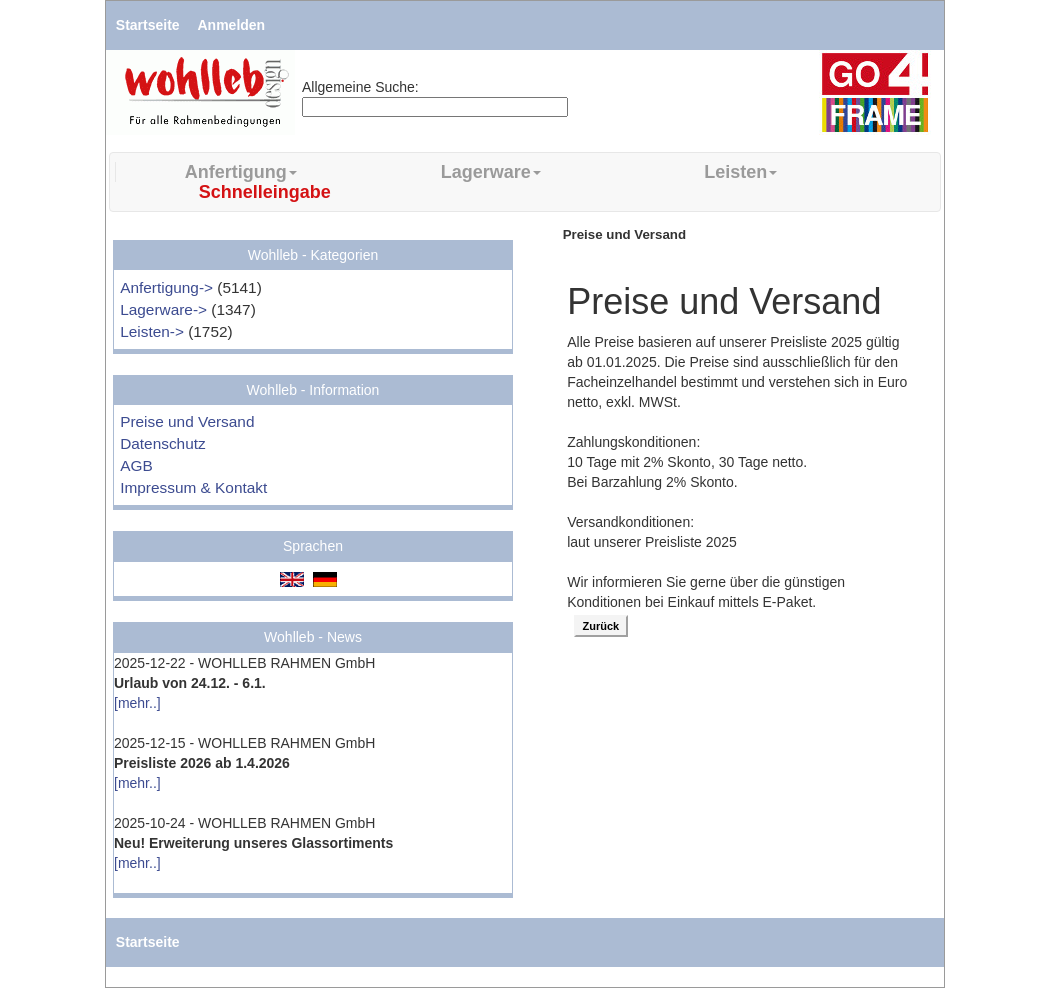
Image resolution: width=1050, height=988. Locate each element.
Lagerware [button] (491, 172)
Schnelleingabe (265, 192)
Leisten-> (152, 331)
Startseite (148, 25)
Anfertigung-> (166, 287)
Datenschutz (163, 443)
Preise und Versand (187, 421)
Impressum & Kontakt (193, 487)
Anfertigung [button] (241, 172)
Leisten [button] (740, 172)
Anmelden (232, 25)
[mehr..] (137, 703)
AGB (136, 465)
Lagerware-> (163, 309)
